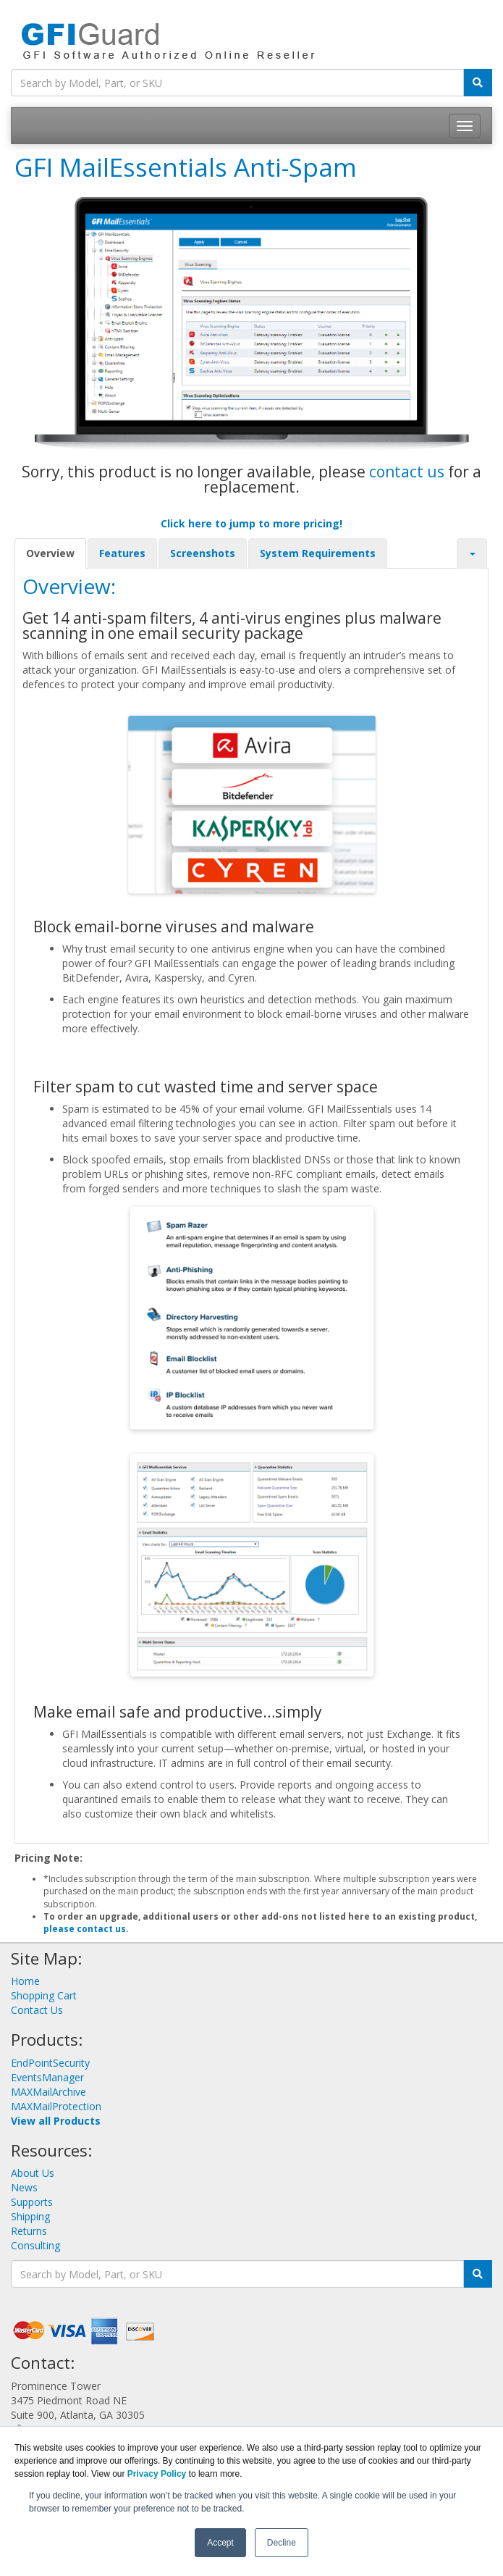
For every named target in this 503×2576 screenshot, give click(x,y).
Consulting (35, 2245)
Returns (29, 2231)
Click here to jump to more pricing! (251, 523)
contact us (406, 471)
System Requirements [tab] (318, 553)
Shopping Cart (44, 1995)
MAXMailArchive (48, 2092)
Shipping (30, 2216)
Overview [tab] (50, 553)
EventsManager (47, 2077)
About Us (32, 2173)
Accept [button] (220, 2543)
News (24, 2187)
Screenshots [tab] (202, 553)
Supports (32, 2202)
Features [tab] (122, 553)
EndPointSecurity (50, 2063)
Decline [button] (281, 2543)
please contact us (84, 1929)
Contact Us (37, 2010)
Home (25, 1981)
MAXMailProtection (56, 2106)
